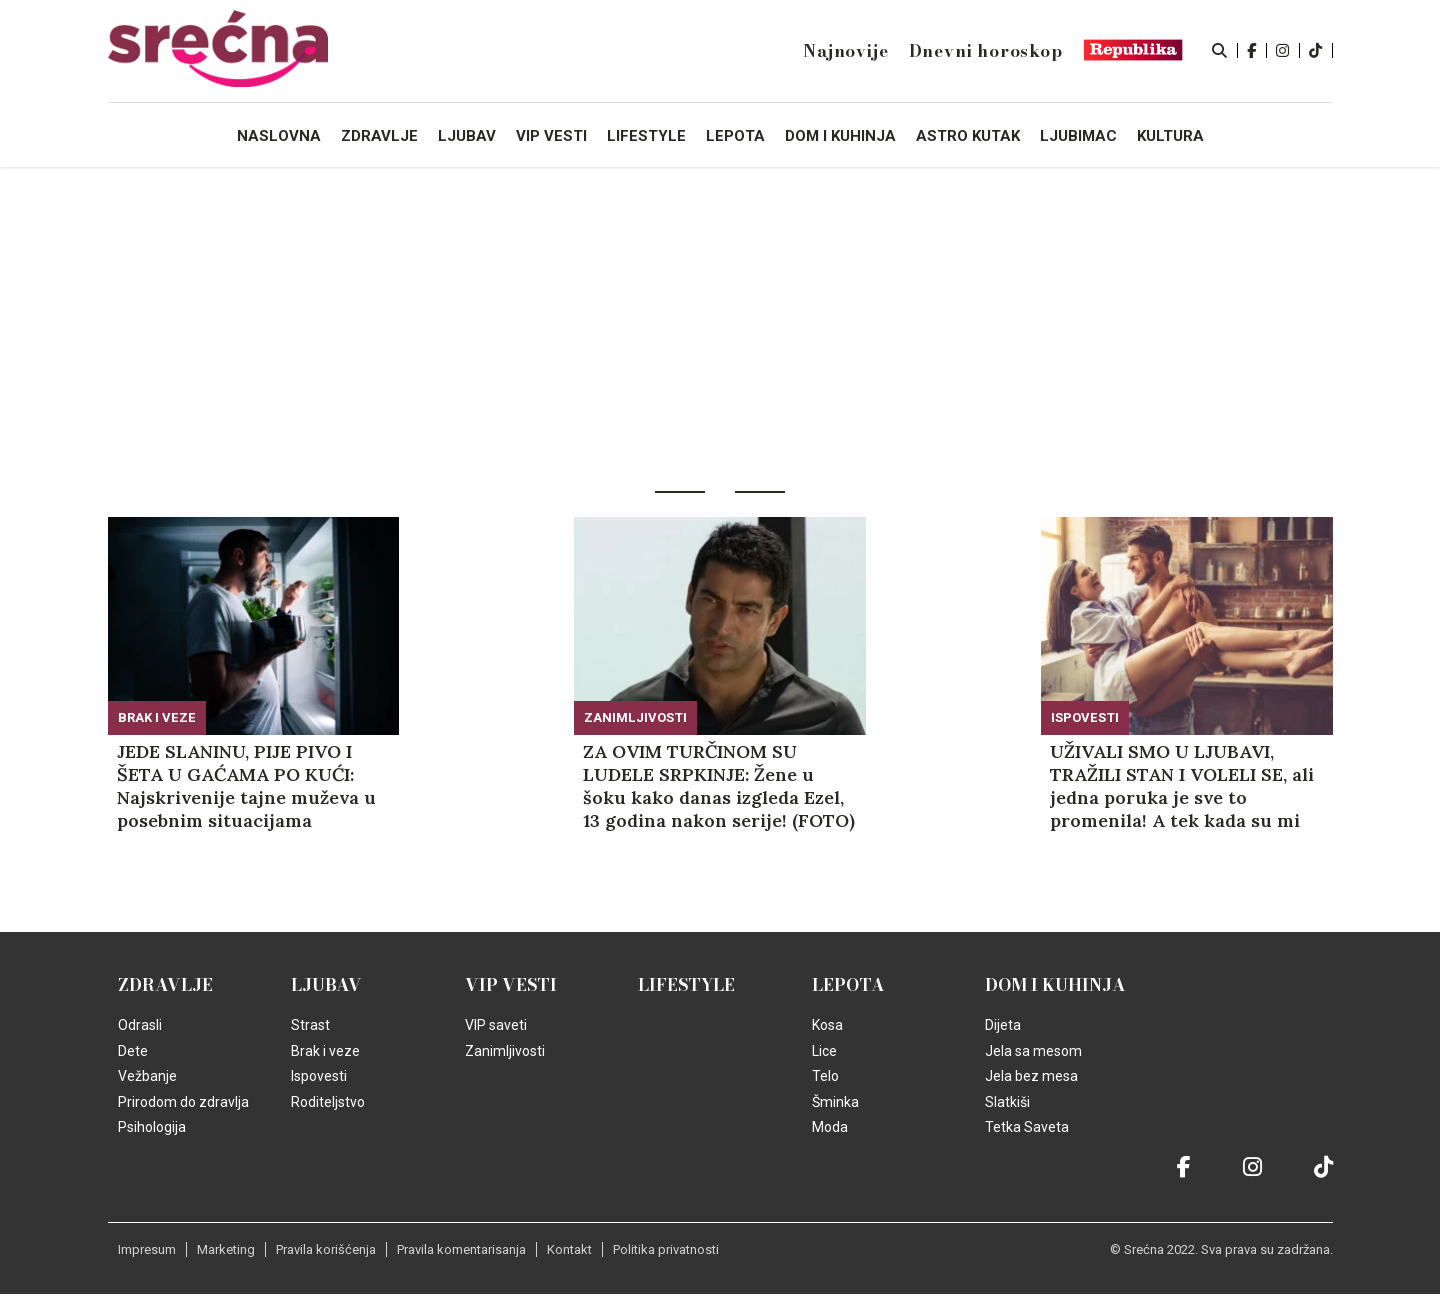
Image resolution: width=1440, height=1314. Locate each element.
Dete (133, 1051)
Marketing (226, 1249)
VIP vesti (511, 985)
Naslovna (279, 136)
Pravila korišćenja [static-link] (326, 1249)
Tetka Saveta (1027, 1127)
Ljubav (326, 985)
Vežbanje (147, 1076)
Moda (830, 1127)
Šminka (835, 1102)
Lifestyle (686, 985)
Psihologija (152, 1127)
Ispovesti (1085, 717)
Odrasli (140, 1025)
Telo (825, 1076)
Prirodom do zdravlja (183, 1102)
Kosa (827, 1025)
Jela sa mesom (1033, 1051)
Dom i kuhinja (1055, 985)
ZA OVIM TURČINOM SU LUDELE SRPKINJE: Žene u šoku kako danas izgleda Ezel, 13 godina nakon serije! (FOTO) (719, 786)
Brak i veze (157, 717)
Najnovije (845, 51)
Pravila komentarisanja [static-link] (461, 1249)
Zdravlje (165, 985)
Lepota (848, 985)
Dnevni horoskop (986, 51)
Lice (824, 1051)
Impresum (147, 1249)
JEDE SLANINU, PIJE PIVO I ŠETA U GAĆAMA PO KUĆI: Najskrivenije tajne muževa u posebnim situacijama (246, 786)
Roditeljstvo (328, 1102)
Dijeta (1003, 1025)
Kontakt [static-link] (569, 1249)
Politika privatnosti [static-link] (666, 1249)
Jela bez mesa (1031, 1076)
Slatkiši (1007, 1102)
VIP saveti (496, 1025)
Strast (310, 1025)
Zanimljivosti (635, 717)
